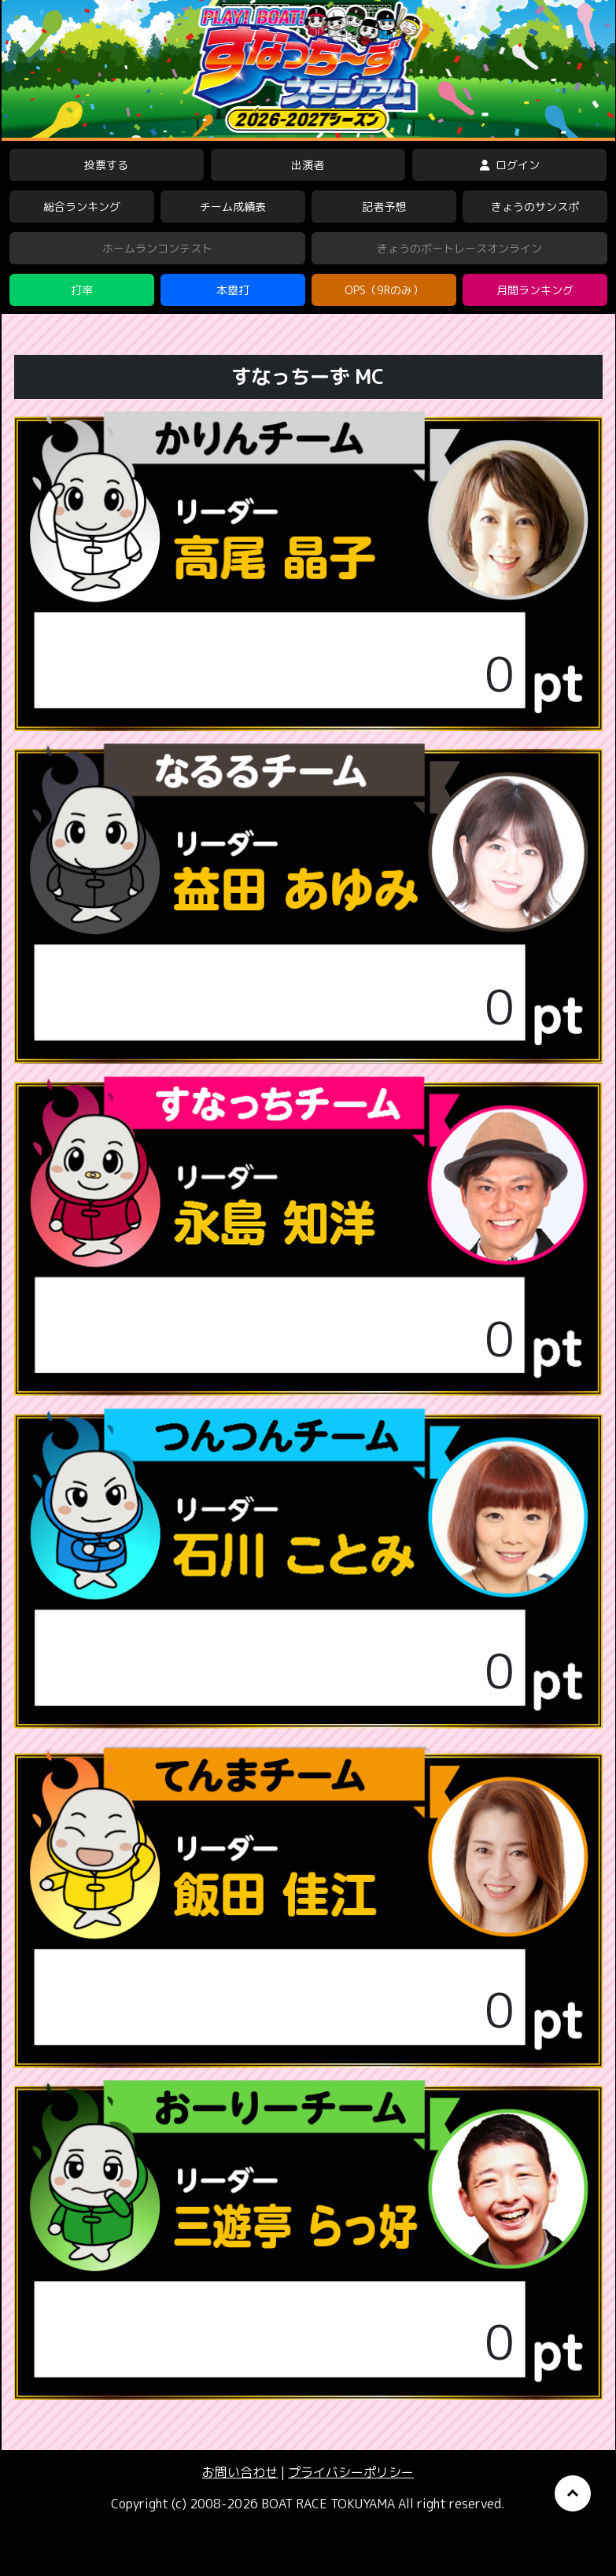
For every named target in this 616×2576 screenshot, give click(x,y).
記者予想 (384, 206)
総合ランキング (81, 206)
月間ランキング (535, 289)
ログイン (510, 164)
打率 (82, 289)
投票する (106, 164)
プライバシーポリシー (351, 2472)
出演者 (307, 164)
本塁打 (232, 289)
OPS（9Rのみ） (384, 289)
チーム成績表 (233, 206)
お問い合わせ (240, 2472)
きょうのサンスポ (535, 206)
